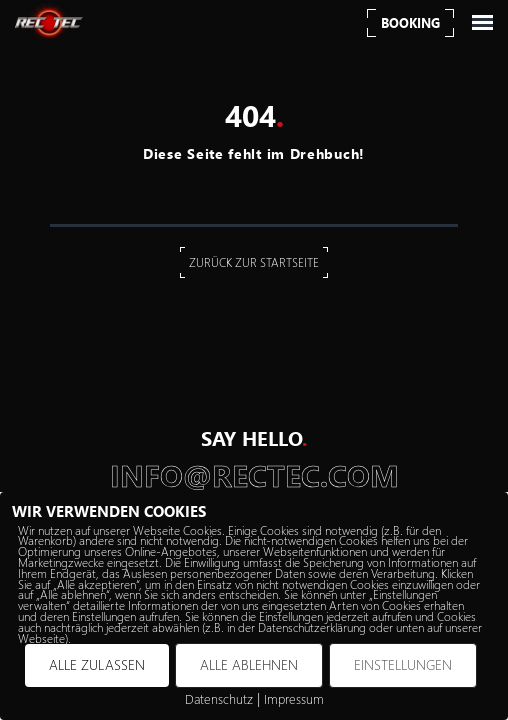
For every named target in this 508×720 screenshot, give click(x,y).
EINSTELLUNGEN (403, 664)
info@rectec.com (254, 475)
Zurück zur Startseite (254, 262)
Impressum (294, 698)
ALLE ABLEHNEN (249, 664)
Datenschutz (219, 698)
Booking (410, 22)
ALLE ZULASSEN (97, 664)
